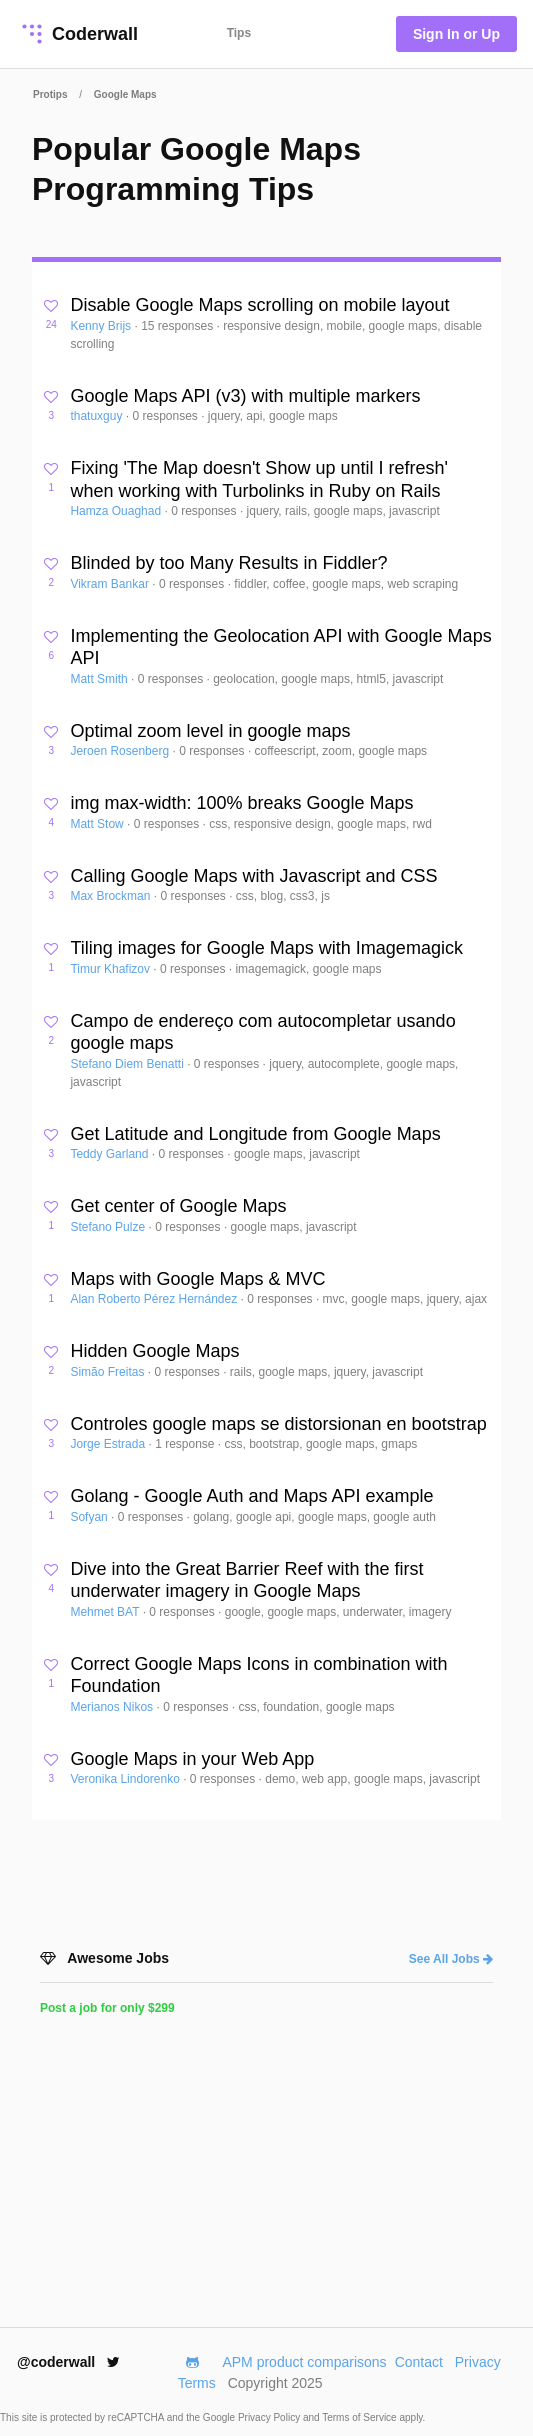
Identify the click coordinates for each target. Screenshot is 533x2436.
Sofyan (90, 1517)
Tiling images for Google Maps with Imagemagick (266, 948)
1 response (186, 1444)
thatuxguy (97, 416)
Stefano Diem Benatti (128, 1064)
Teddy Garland (110, 1154)
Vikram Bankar (111, 584)
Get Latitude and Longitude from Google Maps (255, 1134)
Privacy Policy (270, 2417)
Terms (197, 2383)
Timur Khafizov (111, 969)
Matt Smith (100, 679)
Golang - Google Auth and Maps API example (251, 1496)
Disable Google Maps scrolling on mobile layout (259, 305)
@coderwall (68, 2362)
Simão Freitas (108, 1372)
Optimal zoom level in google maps (210, 731)
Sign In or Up (456, 34)
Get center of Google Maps (178, 1206)
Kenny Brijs (102, 326)
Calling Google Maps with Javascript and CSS (253, 876)
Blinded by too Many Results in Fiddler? (228, 563)
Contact (419, 2362)
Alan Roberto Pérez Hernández (155, 1299)
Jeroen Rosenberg (121, 751)
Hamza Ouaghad (117, 511)
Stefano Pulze (109, 1227)
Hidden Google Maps (154, 1351)
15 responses (178, 326)
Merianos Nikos (113, 1707)
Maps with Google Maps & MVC (197, 1279)
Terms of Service (360, 2417)
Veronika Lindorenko (126, 1779)
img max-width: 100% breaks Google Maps (241, 803)
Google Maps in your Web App (192, 1759)
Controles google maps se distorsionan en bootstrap (278, 1424)
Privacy (478, 2362)
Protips (50, 94)
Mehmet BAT (106, 1612)
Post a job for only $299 (107, 2008)
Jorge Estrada (109, 1444)
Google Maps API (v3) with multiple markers (245, 396)
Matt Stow (98, 824)
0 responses (166, 416)
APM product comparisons (304, 2362)
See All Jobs (451, 1959)
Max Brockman (111, 896)
